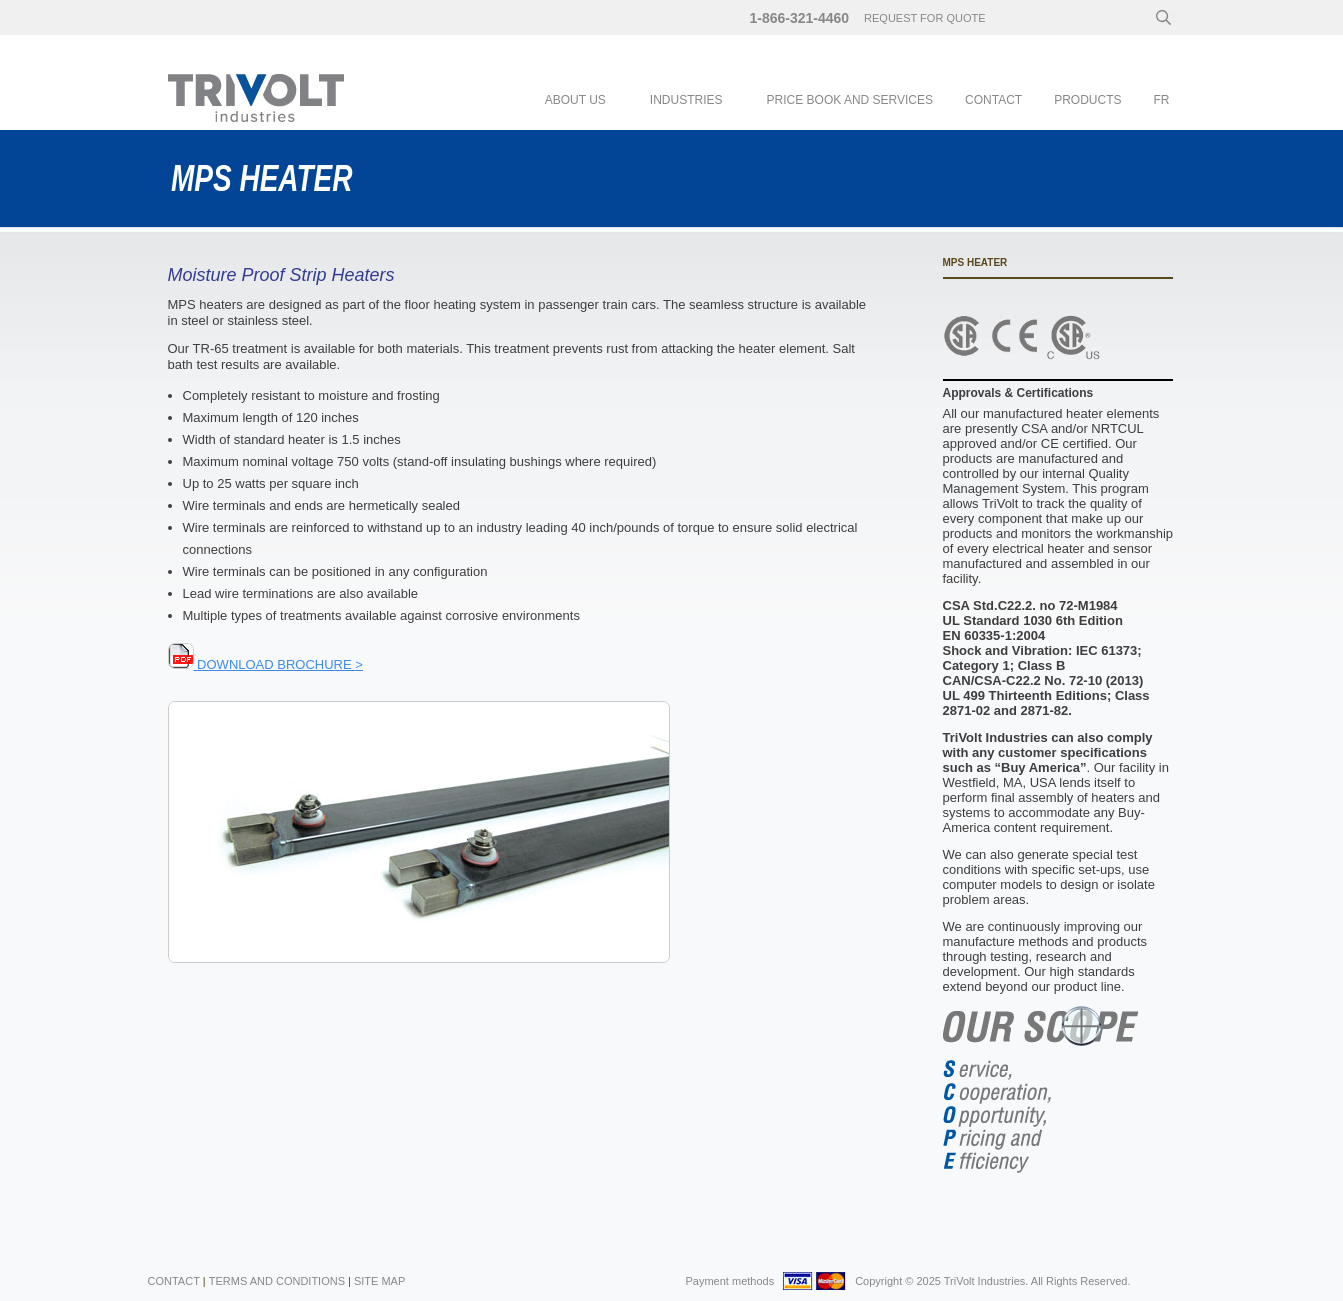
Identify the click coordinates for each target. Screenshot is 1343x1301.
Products (1087, 100)
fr (1162, 100)
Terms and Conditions (277, 1281)
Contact (993, 100)
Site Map (379, 1281)
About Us (575, 100)
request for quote (924, 18)
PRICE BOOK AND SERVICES (850, 100)
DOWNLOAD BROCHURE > (265, 664)
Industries (686, 100)
